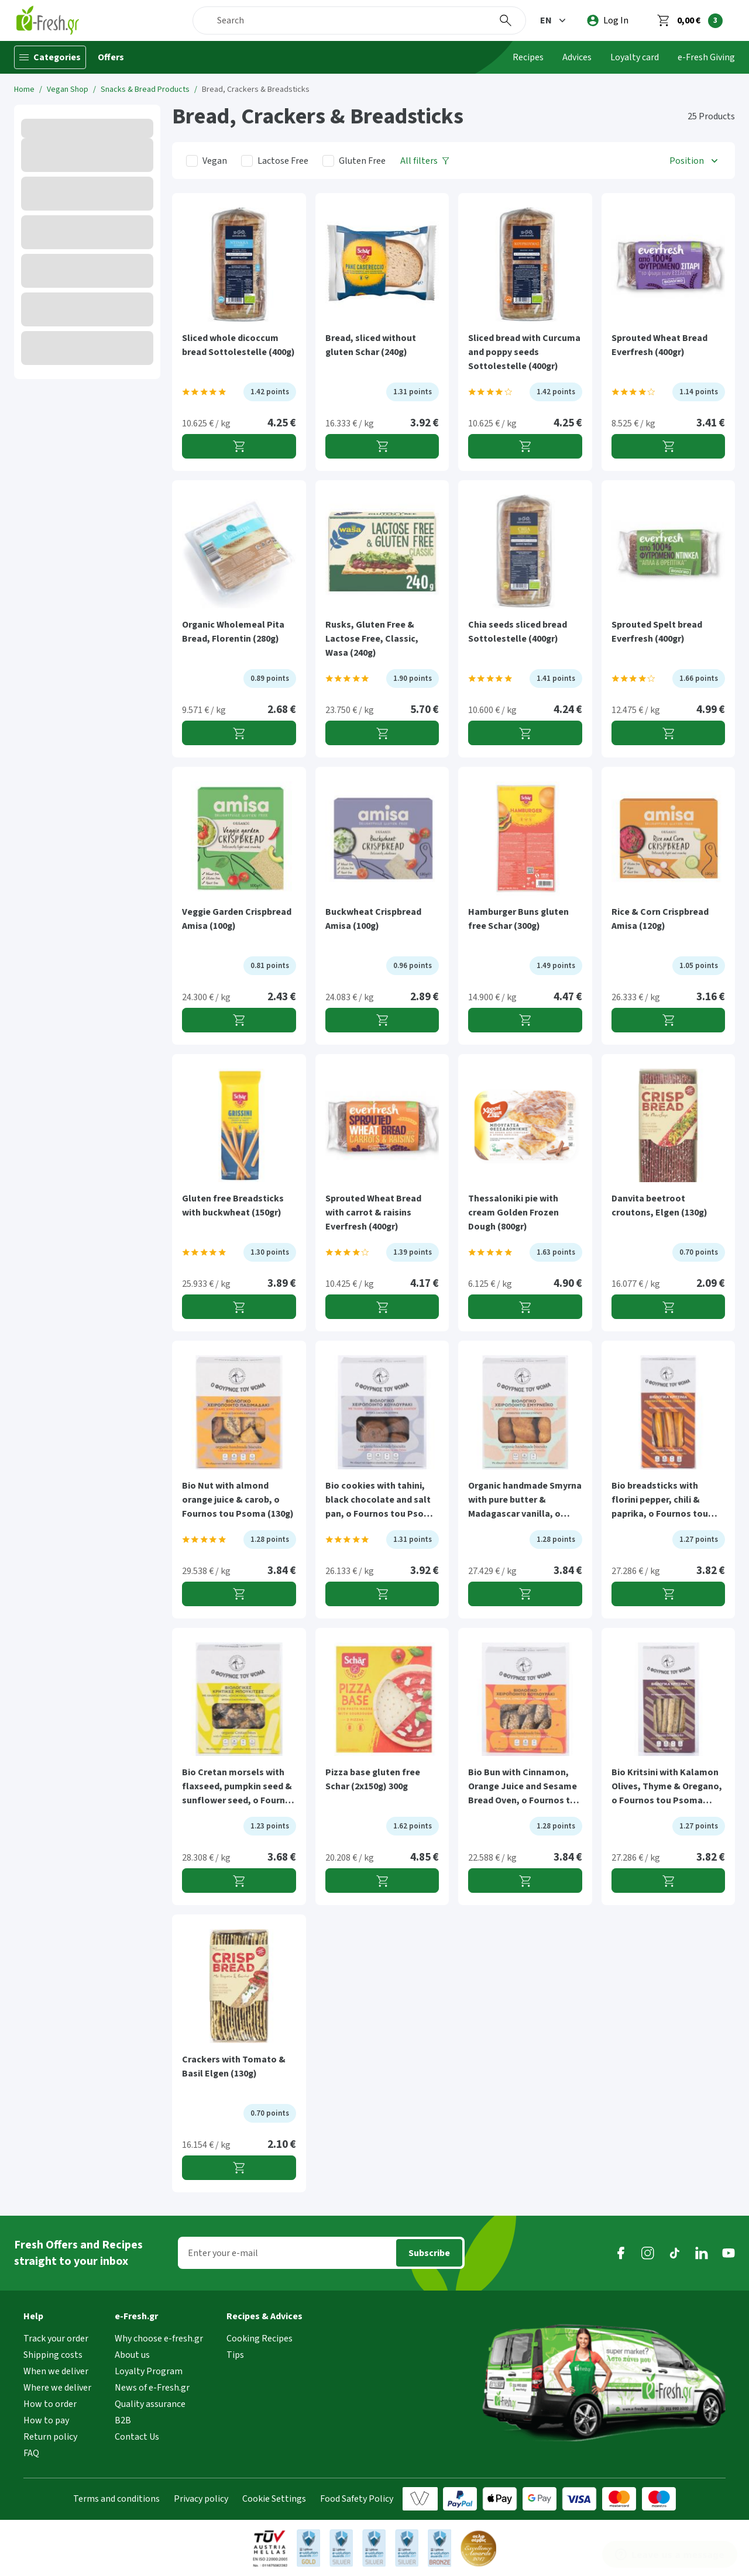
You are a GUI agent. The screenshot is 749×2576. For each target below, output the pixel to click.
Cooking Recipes (259, 2338)
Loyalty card (634, 57)
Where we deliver (57, 2388)
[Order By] (695, 160)
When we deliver (55, 2371)
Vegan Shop (67, 89)
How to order (50, 2404)
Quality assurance (150, 2404)
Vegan (214, 161)
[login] (607, 20)
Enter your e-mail (223, 2253)
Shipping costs (53, 2355)
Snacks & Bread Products (145, 89)
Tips (235, 2355)
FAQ (31, 2453)
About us (132, 2355)
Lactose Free (282, 161)
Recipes (528, 57)
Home (24, 89)
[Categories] (50, 57)
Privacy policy (201, 2499)
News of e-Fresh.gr (152, 2388)
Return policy (50, 2437)
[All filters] (425, 160)
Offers (111, 57)
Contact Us (137, 2437)
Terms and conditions (116, 2499)
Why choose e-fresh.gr (159, 2338)
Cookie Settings (274, 2499)
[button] (554, 20)
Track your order (55, 2338)
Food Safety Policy (356, 2499)
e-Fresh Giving (706, 57)
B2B (123, 2420)
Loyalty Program (149, 2371)
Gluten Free (362, 161)
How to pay (46, 2420)
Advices (577, 57)
